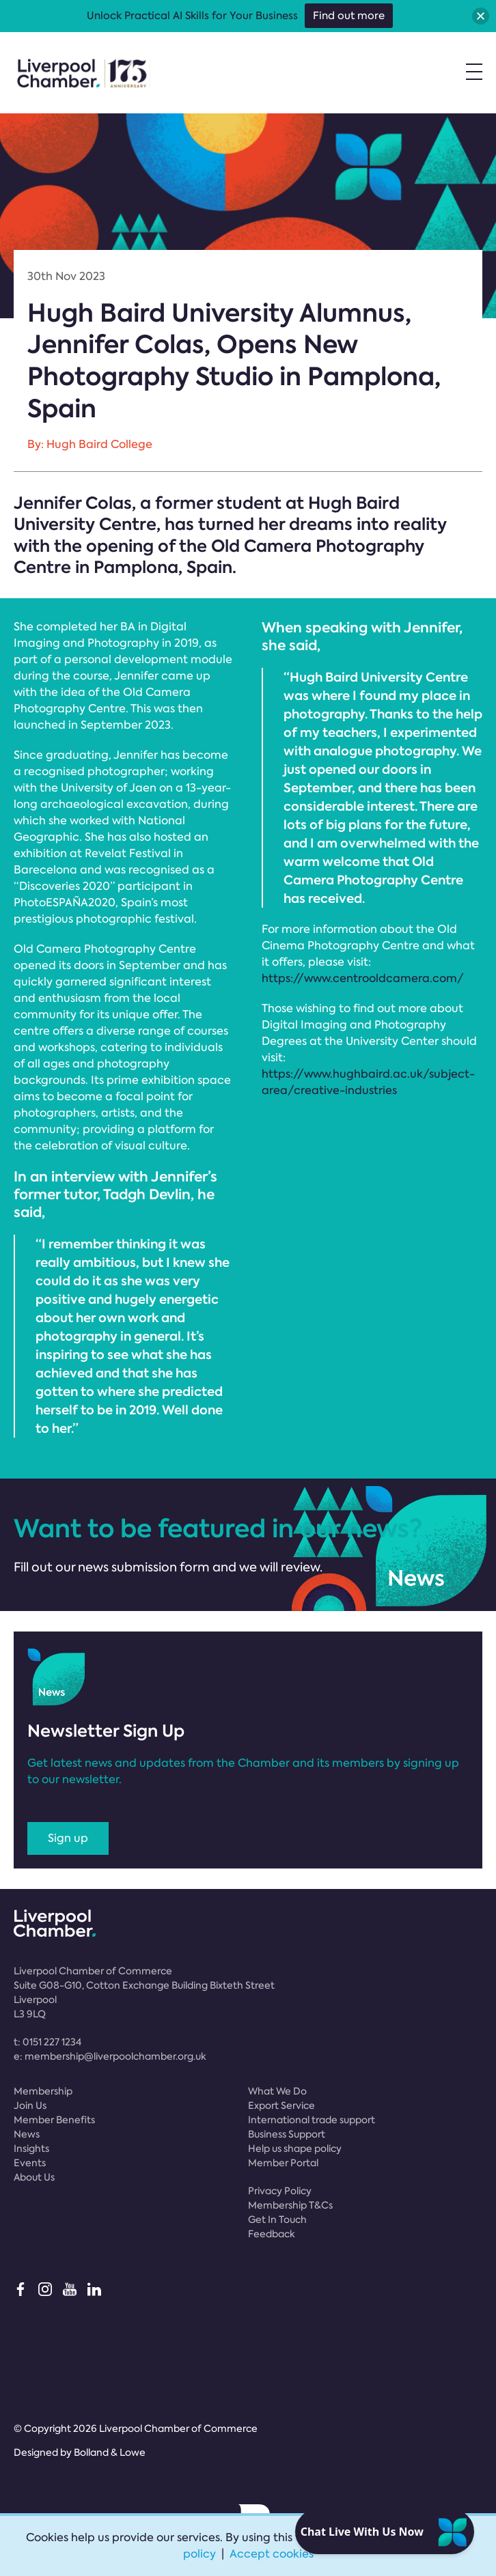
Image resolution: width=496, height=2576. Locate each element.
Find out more (349, 16)
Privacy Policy (280, 2191)
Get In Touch (277, 2219)
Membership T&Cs (290, 2205)
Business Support (286, 2134)
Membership (43, 2091)
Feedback (271, 2234)
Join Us (30, 2105)
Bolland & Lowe (110, 2452)
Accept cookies (272, 2554)
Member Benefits (54, 2120)
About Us (34, 2177)
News (27, 2134)
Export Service (281, 2105)
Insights (31, 2148)
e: (110, 2056)
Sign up (68, 1838)
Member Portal (283, 2163)
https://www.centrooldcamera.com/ (363, 978)
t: (47, 2042)
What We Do (277, 2091)
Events (30, 2163)
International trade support (311, 2120)
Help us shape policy (295, 2148)
